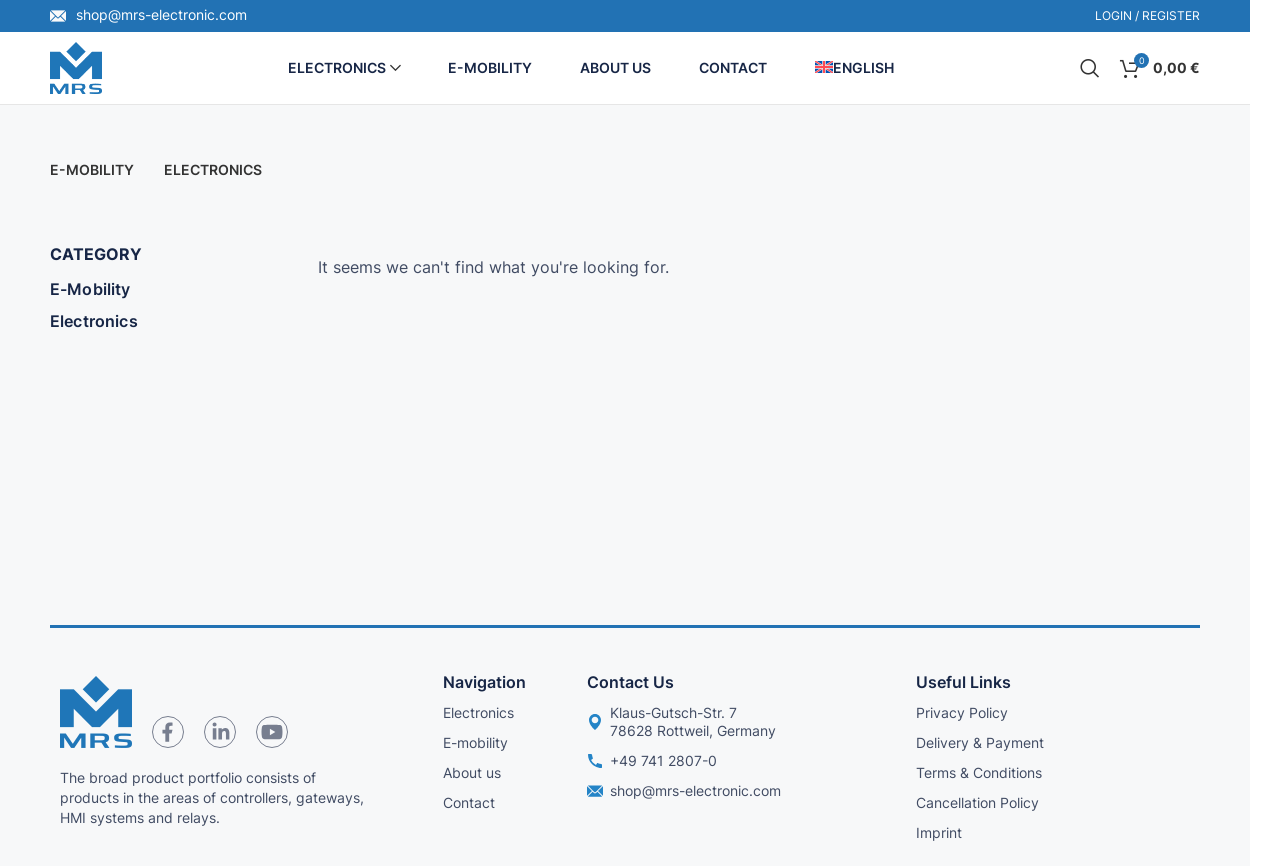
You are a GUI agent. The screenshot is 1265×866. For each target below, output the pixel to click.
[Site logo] (76, 66)
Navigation (484, 682)
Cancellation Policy (977, 802)
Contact (469, 802)
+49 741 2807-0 (652, 760)
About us (472, 772)
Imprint (939, 832)
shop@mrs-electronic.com (148, 14)
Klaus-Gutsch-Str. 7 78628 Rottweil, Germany (681, 721)
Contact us (630, 682)
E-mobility (475, 742)
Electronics (94, 321)
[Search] (1090, 68)
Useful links (963, 682)
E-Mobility (90, 289)
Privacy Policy (962, 712)
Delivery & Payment (980, 742)
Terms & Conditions (979, 772)
